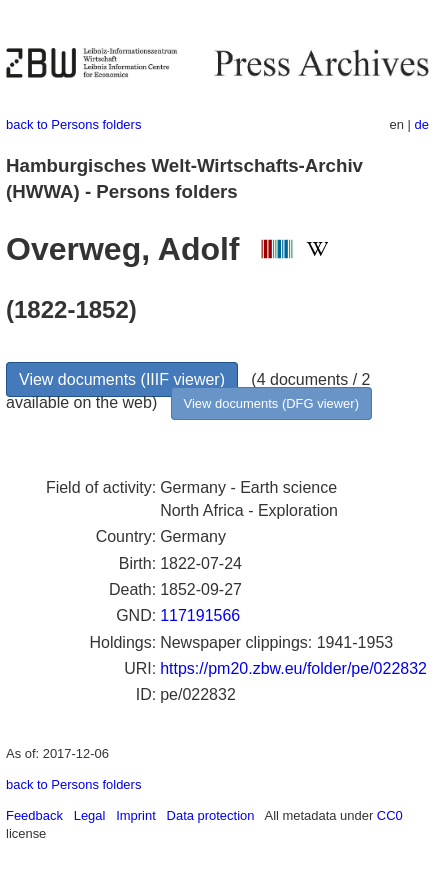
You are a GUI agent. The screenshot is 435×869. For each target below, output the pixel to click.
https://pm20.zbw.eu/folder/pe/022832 (293, 668)
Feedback (34, 815)
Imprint (136, 815)
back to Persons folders (73, 124)
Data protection (211, 815)
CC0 (390, 815)
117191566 (200, 615)
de (422, 124)
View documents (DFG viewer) (271, 403)
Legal (90, 815)
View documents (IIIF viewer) (122, 379)
